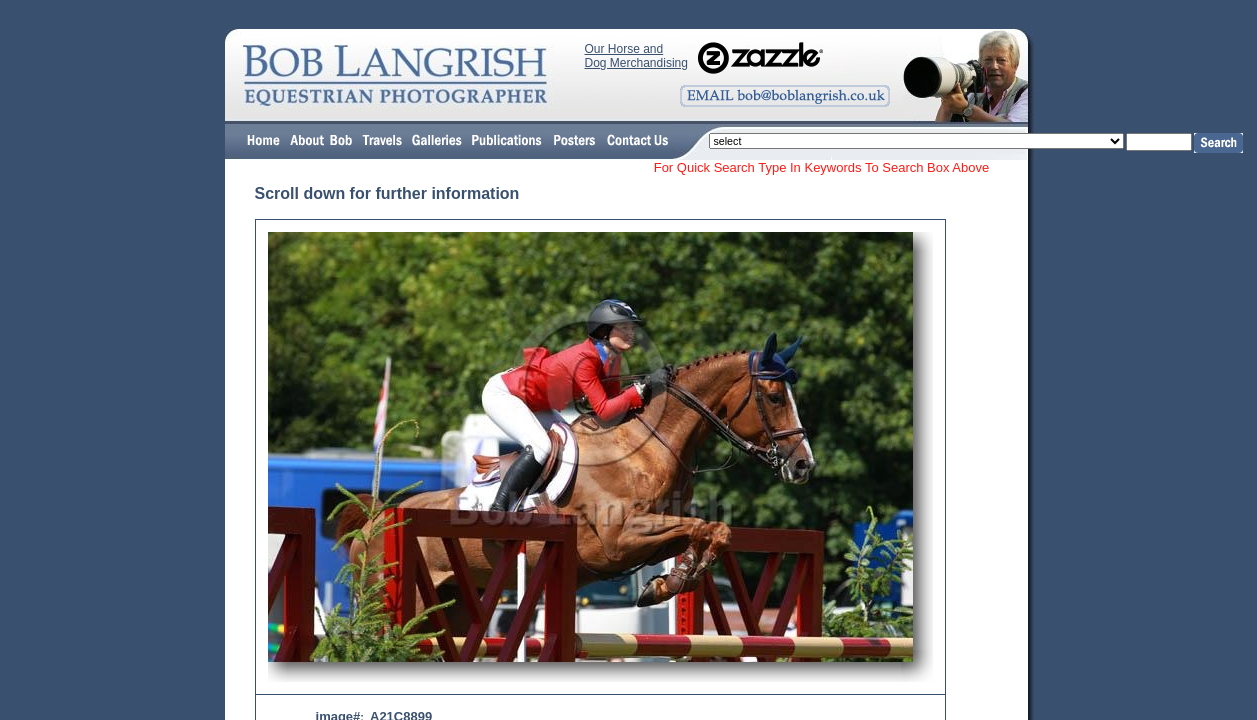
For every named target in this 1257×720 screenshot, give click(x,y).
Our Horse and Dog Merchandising (636, 56)
